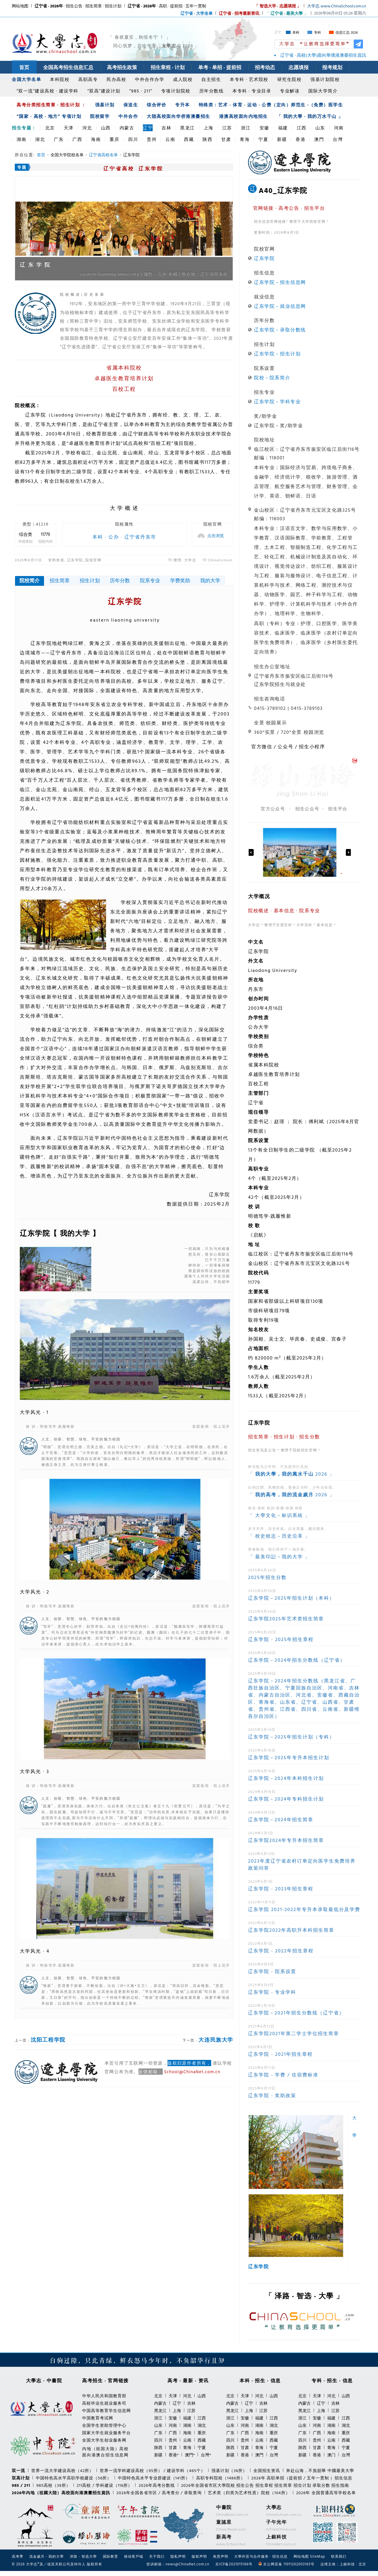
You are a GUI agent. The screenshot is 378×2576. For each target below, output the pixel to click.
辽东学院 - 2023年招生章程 (280, 1888)
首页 (41, 155)
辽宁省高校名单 (103, 155)
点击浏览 (215, 536)
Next (348, 852)
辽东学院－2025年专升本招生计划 (288, 1757)
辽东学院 (264, 258)
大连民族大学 (215, 2040)
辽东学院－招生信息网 (280, 282)
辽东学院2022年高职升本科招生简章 (291, 1929)
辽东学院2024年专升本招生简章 (286, 1840)
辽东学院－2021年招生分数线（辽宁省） (296, 2012)
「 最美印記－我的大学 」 (279, 1556)
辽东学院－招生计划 (277, 353)
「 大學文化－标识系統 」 (279, 1515)
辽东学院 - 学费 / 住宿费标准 (283, 2074)
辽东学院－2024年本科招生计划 (286, 1778)
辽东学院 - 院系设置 (272, 1971)
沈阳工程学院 (48, 2040)
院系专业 (150, 580)
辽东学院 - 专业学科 (272, 1992)
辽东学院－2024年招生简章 (280, 1819)
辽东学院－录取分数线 (280, 329)
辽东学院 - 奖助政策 (272, 2095)
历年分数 (120, 580)
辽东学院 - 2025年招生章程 (281, 1639)
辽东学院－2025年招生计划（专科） (291, 1736)
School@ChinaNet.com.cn (192, 2071)
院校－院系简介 (272, 377)
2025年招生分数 (267, 1577)
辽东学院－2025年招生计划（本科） (291, 1597)
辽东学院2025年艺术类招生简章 (286, 1618)
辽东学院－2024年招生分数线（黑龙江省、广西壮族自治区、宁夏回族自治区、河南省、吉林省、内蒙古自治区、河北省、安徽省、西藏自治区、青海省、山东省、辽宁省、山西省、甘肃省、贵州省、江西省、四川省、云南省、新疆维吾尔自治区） (304, 1698)
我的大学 (210, 580)
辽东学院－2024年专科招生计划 (286, 1798)
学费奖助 (180, 580)
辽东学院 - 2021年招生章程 (280, 2054)
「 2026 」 (291, 1473)
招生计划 (90, 580)
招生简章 (60, 580)
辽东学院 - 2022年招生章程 (281, 1950)
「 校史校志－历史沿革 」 (279, 1535)
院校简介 (29, 580)
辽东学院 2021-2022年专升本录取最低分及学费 (304, 1909)
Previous (251, 852)
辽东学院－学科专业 (277, 401)
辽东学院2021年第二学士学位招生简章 (293, 2033)
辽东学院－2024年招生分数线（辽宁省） (296, 1659)
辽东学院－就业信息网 (280, 306)
